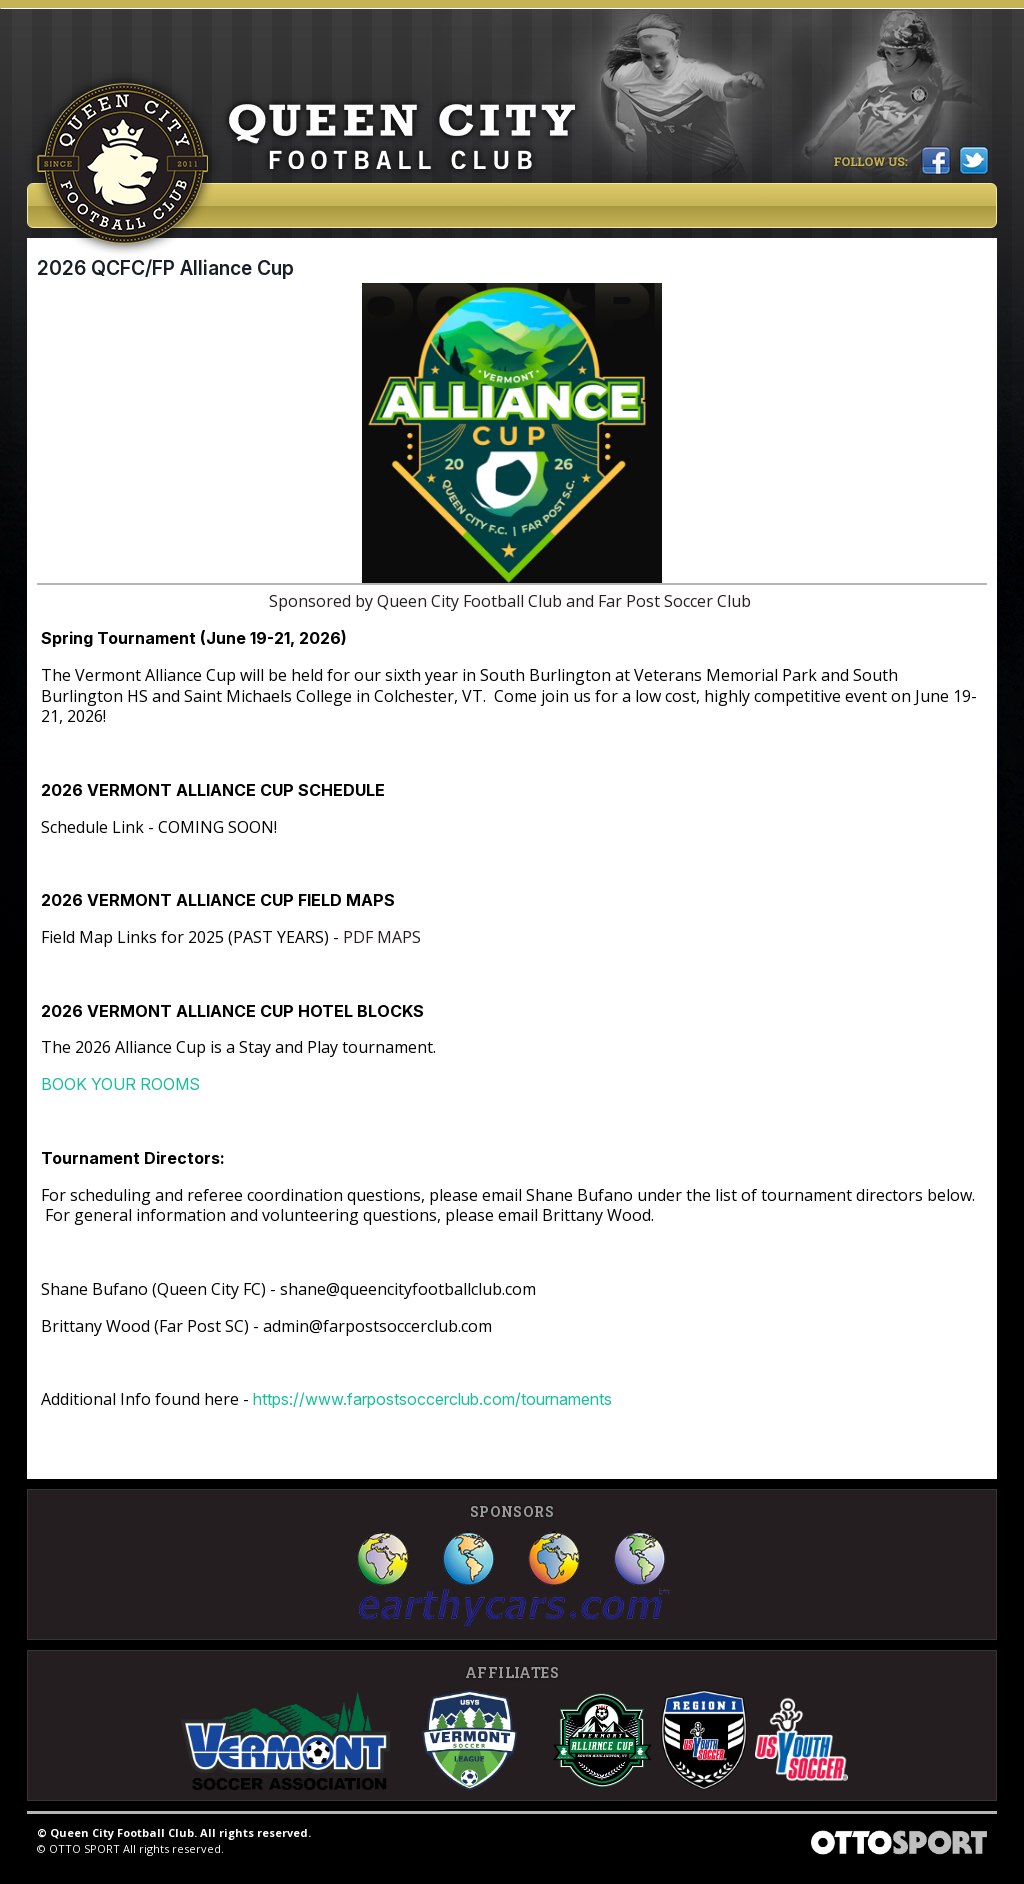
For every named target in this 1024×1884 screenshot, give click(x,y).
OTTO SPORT (84, 1848)
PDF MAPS (380, 937)
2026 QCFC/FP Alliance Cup (165, 268)
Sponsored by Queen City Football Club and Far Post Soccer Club (512, 601)
